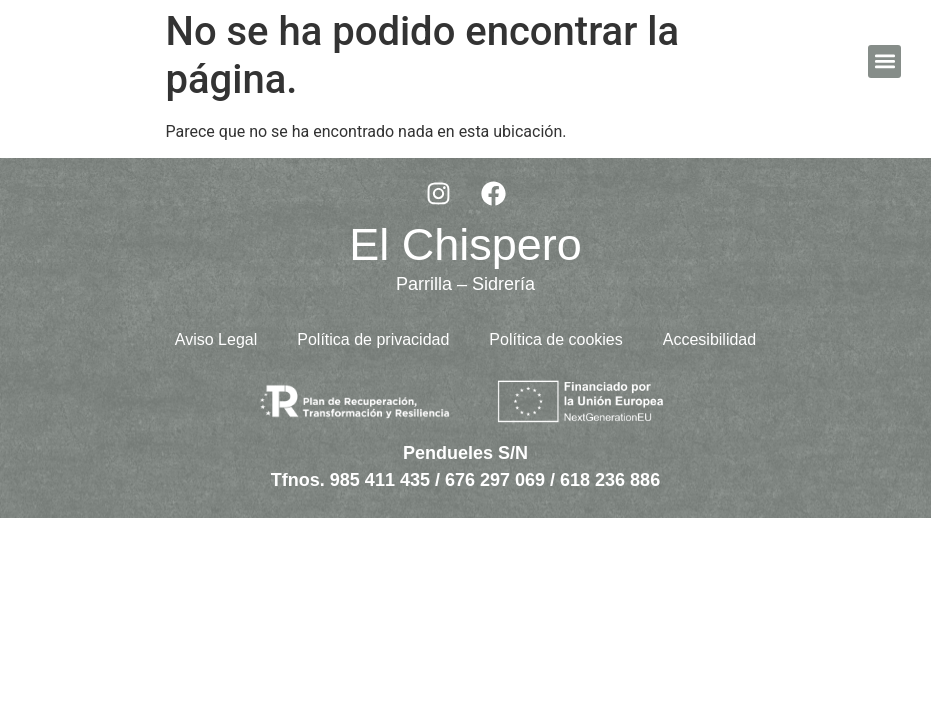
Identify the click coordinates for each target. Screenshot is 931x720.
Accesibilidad (709, 339)
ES (838, 60)
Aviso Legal (216, 339)
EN (815, 60)
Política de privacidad (373, 339)
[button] (884, 61)
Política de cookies (555, 339)
